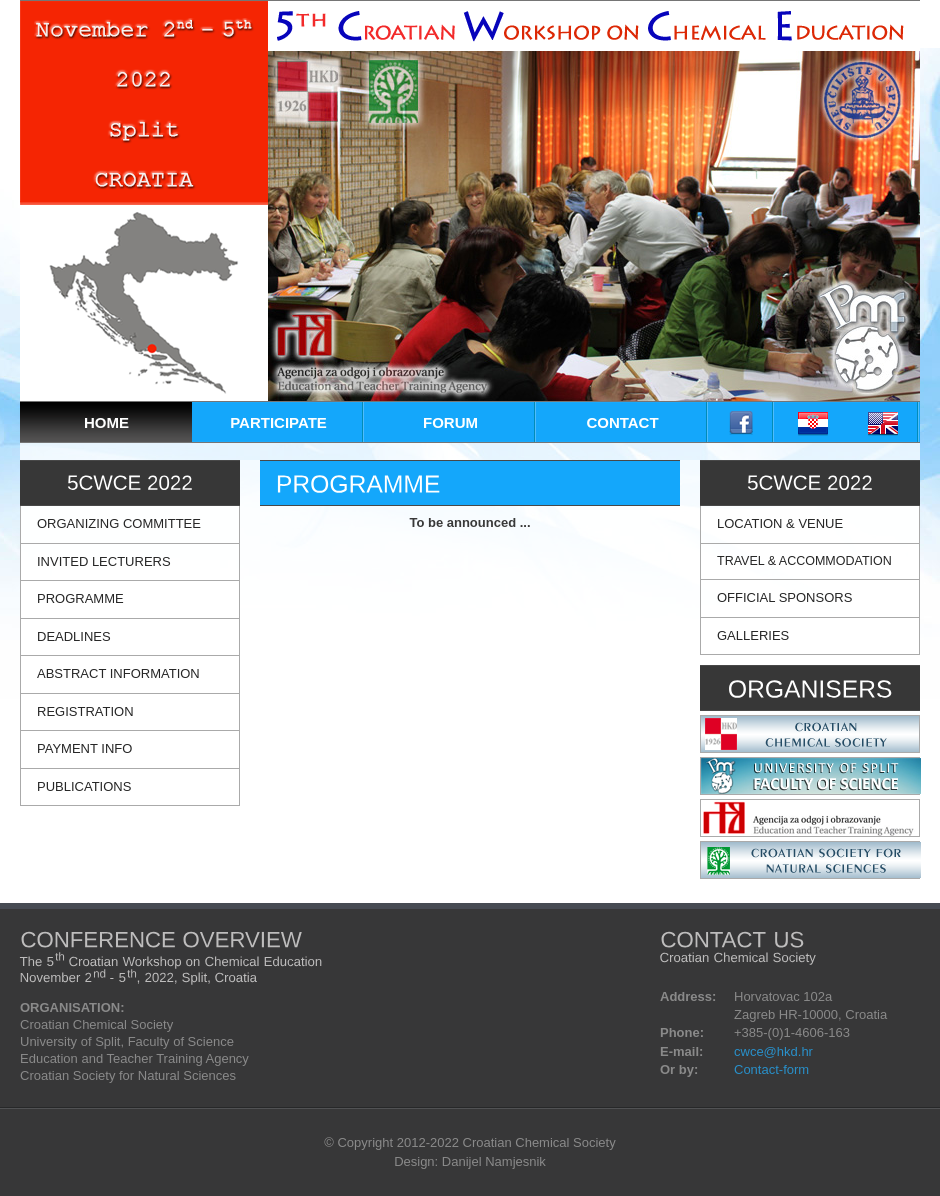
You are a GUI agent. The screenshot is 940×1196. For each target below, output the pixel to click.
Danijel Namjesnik (494, 1161)
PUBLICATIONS (84, 786)
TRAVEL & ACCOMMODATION (804, 561)
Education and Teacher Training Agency (134, 1058)
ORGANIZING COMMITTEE (119, 523)
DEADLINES (74, 636)
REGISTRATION (85, 711)
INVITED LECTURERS (104, 561)
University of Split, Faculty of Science (127, 1041)
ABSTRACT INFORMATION (118, 673)
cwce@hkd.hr (773, 1051)
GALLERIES (753, 635)
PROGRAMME (80, 598)
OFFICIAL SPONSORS (784, 597)
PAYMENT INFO (84, 748)
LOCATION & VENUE (780, 523)
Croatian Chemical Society (96, 1024)
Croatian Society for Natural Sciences (128, 1075)
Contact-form (771, 1069)
